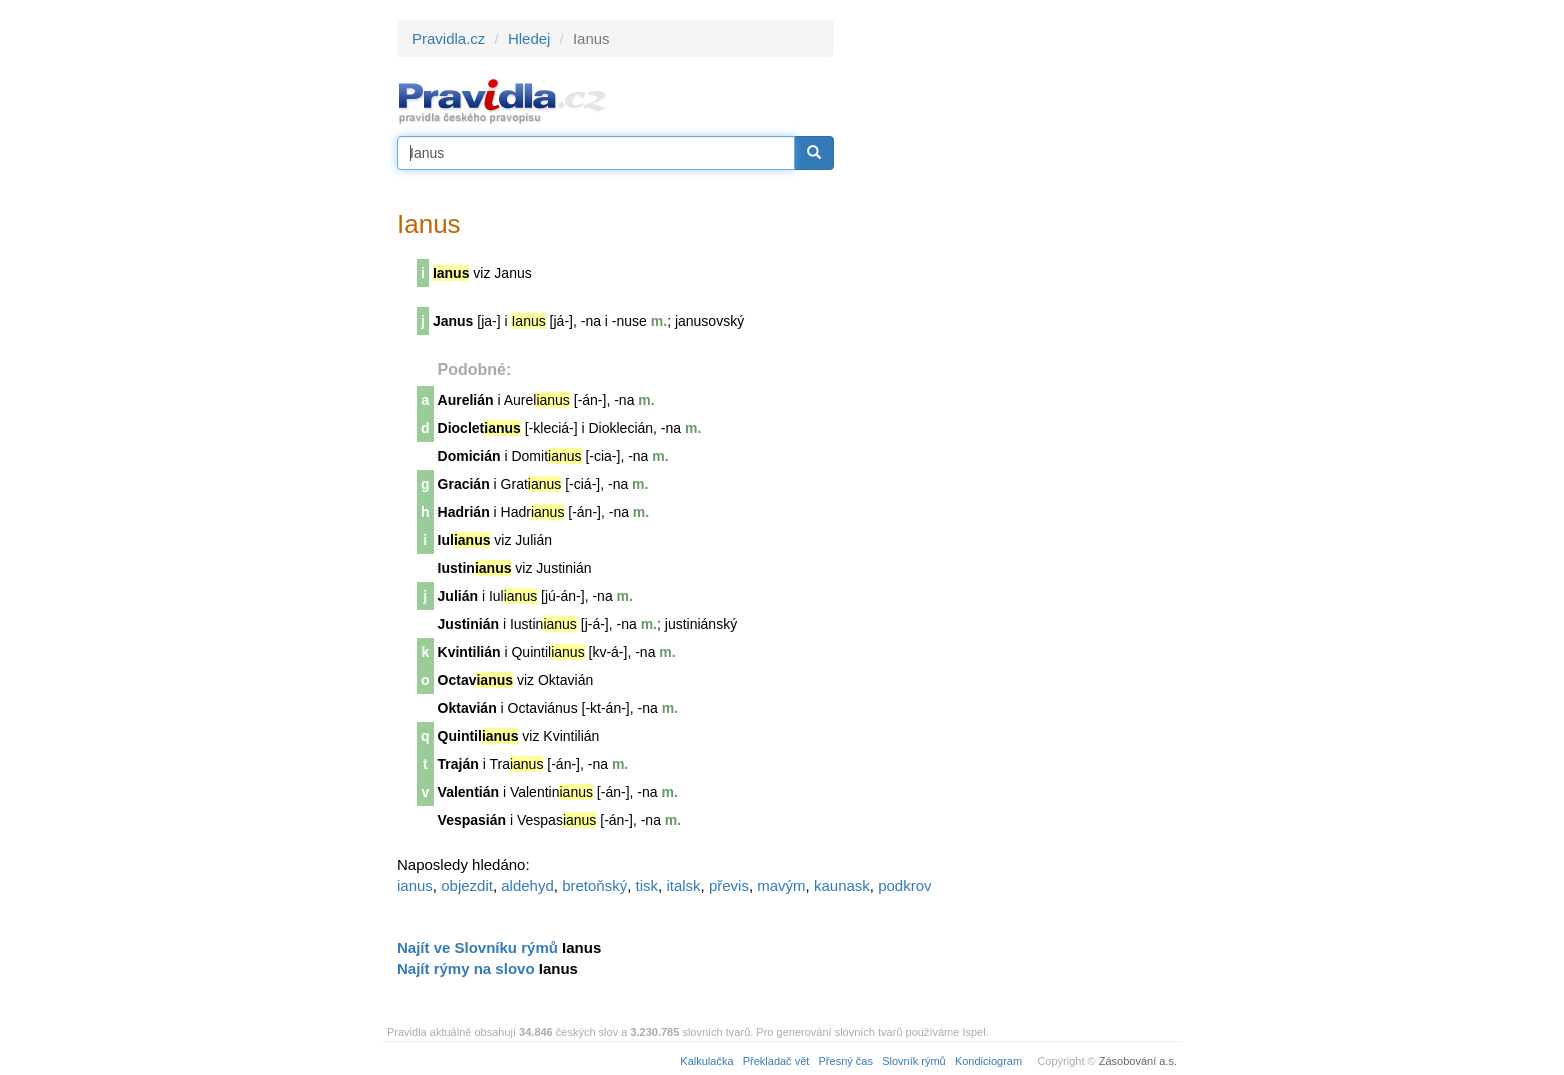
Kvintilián (469, 652)
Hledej (529, 38)
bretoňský (594, 885)
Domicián (469, 456)
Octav (476, 680)
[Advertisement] (1014, 320)
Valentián (468, 792)
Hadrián (464, 512)
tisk (647, 885)
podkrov (904, 885)
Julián (458, 596)
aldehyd (527, 885)
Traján (458, 764)
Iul (464, 540)
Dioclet (479, 428)
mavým (781, 885)
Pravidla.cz (448, 38)
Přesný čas (846, 1061)
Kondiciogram (988, 1061)
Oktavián (467, 708)
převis (729, 885)
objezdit (467, 885)
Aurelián (466, 400)
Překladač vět (776, 1061)
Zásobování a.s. (1138, 1061)
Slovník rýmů (914, 1061)
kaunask (842, 885)
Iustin (475, 568)
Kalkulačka (706, 1061)
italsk (683, 885)
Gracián (464, 484)
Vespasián (472, 820)
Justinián (468, 624)
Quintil (478, 736)
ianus (415, 885)
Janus (453, 321)
